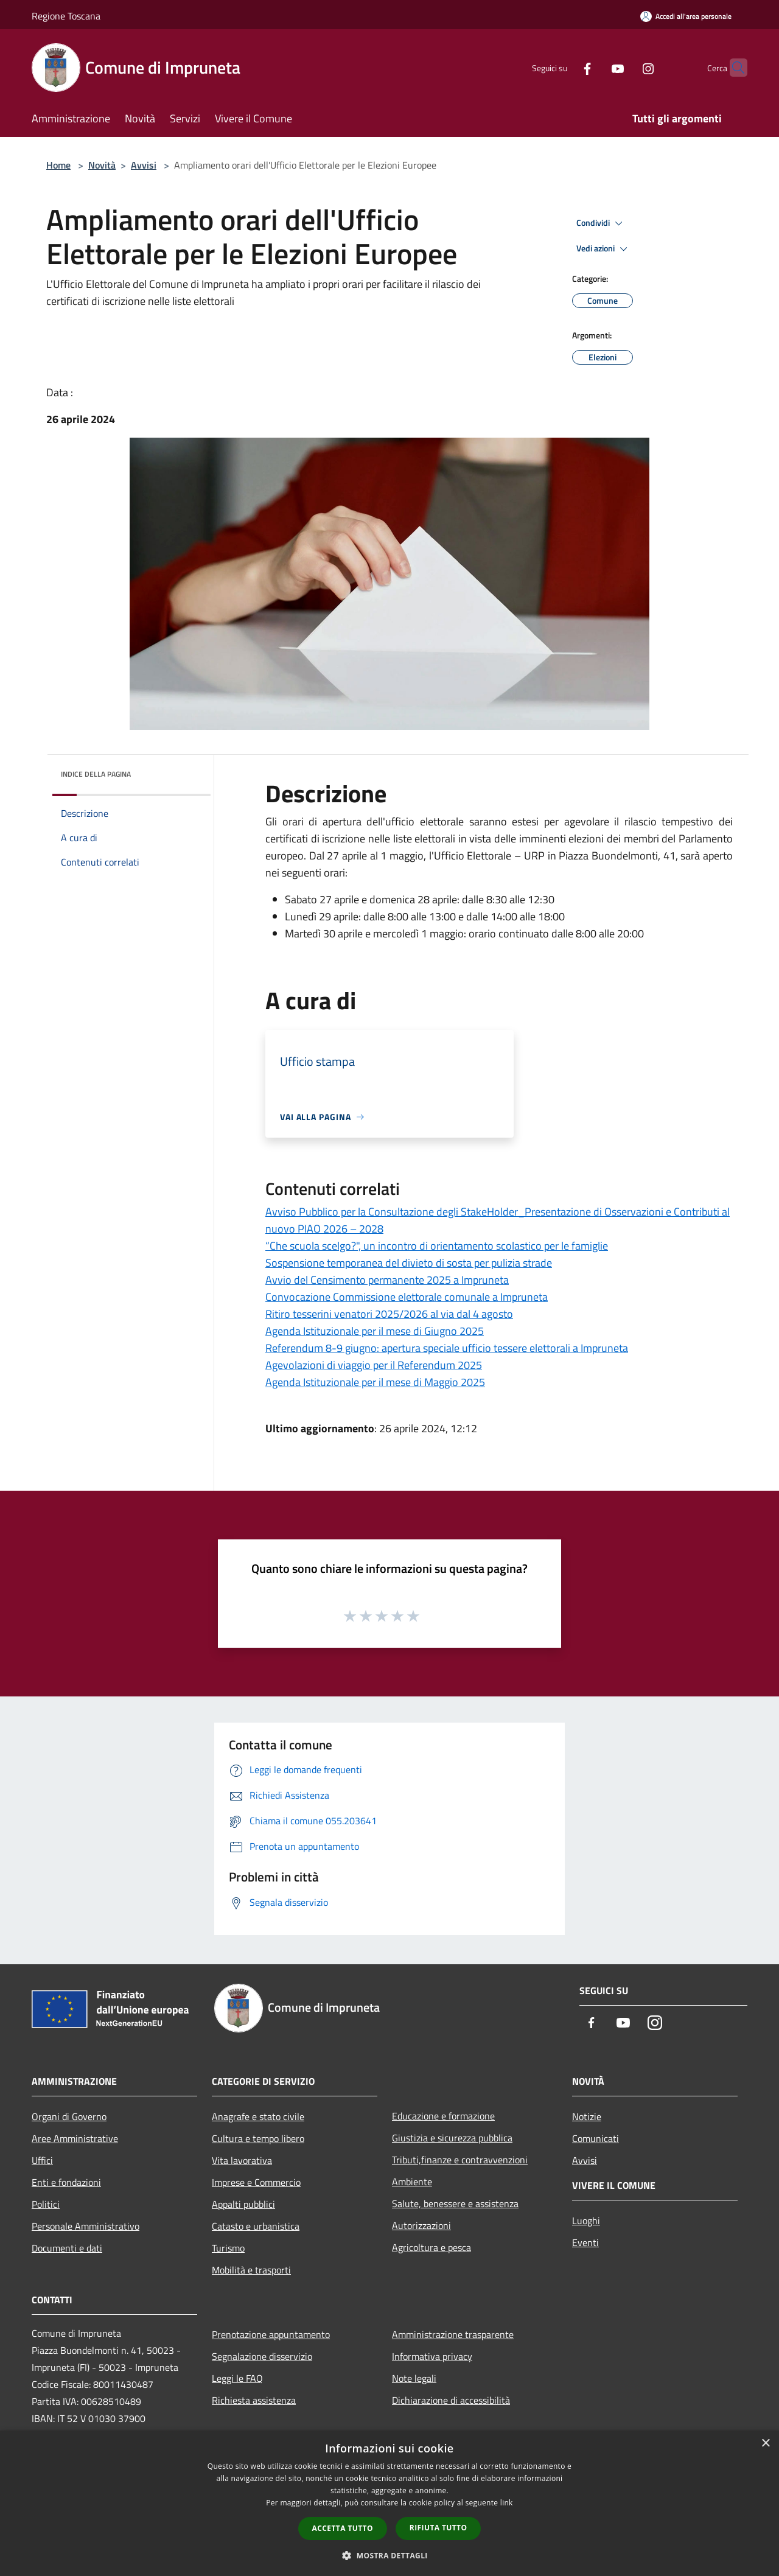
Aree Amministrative (75, 2138)
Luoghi (586, 2220)
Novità (102, 165)
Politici (46, 2204)
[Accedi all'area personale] (685, 16)
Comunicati (595, 2138)
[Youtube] (594, 67)
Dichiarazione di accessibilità (451, 2400)
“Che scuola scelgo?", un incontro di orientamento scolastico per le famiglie (436, 1245)
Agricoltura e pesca (431, 2247)
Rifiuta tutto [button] (438, 2527)
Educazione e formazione (443, 2116)
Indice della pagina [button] (96, 774)
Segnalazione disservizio (262, 2356)
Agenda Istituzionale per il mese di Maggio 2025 (375, 1382)
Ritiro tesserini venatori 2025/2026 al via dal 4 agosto (389, 1314)
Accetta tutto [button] (342, 2528)
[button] (389, 2555)
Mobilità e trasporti (251, 2270)
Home (58, 165)
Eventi (585, 2242)
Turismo (228, 2248)
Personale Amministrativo (85, 2226)
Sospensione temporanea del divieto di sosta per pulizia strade (408, 1263)
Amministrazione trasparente (453, 2334)
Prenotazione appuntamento (271, 2334)
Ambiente (412, 2181)
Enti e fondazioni (66, 2182)
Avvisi (143, 165)
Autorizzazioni (421, 2225)
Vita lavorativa (242, 2160)
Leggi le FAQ (237, 2378)
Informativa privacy (432, 2356)
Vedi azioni (603, 249)
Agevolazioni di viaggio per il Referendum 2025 (373, 1365)
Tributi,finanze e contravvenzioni (460, 2159)
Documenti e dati (67, 2248)
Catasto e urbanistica (255, 2226)
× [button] (765, 2443)
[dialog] (389, 2503)
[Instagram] (624, 67)
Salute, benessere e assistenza (455, 2203)
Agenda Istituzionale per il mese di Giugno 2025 (374, 1331)
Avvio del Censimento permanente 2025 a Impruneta (387, 1280)
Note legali (414, 2378)
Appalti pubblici (243, 2204)
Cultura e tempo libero (258, 2138)
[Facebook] (563, 67)
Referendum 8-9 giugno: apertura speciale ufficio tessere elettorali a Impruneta (446, 1348)
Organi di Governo (69, 2116)
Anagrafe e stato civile (258, 2116)
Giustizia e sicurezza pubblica (452, 2137)
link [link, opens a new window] (506, 2502)
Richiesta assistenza (254, 2400)
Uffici (42, 2160)
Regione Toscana (66, 16)
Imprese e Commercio (256, 2182)
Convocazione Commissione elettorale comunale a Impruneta (406, 1297)
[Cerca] (732, 67)
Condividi (601, 223)
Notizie (586, 2116)
